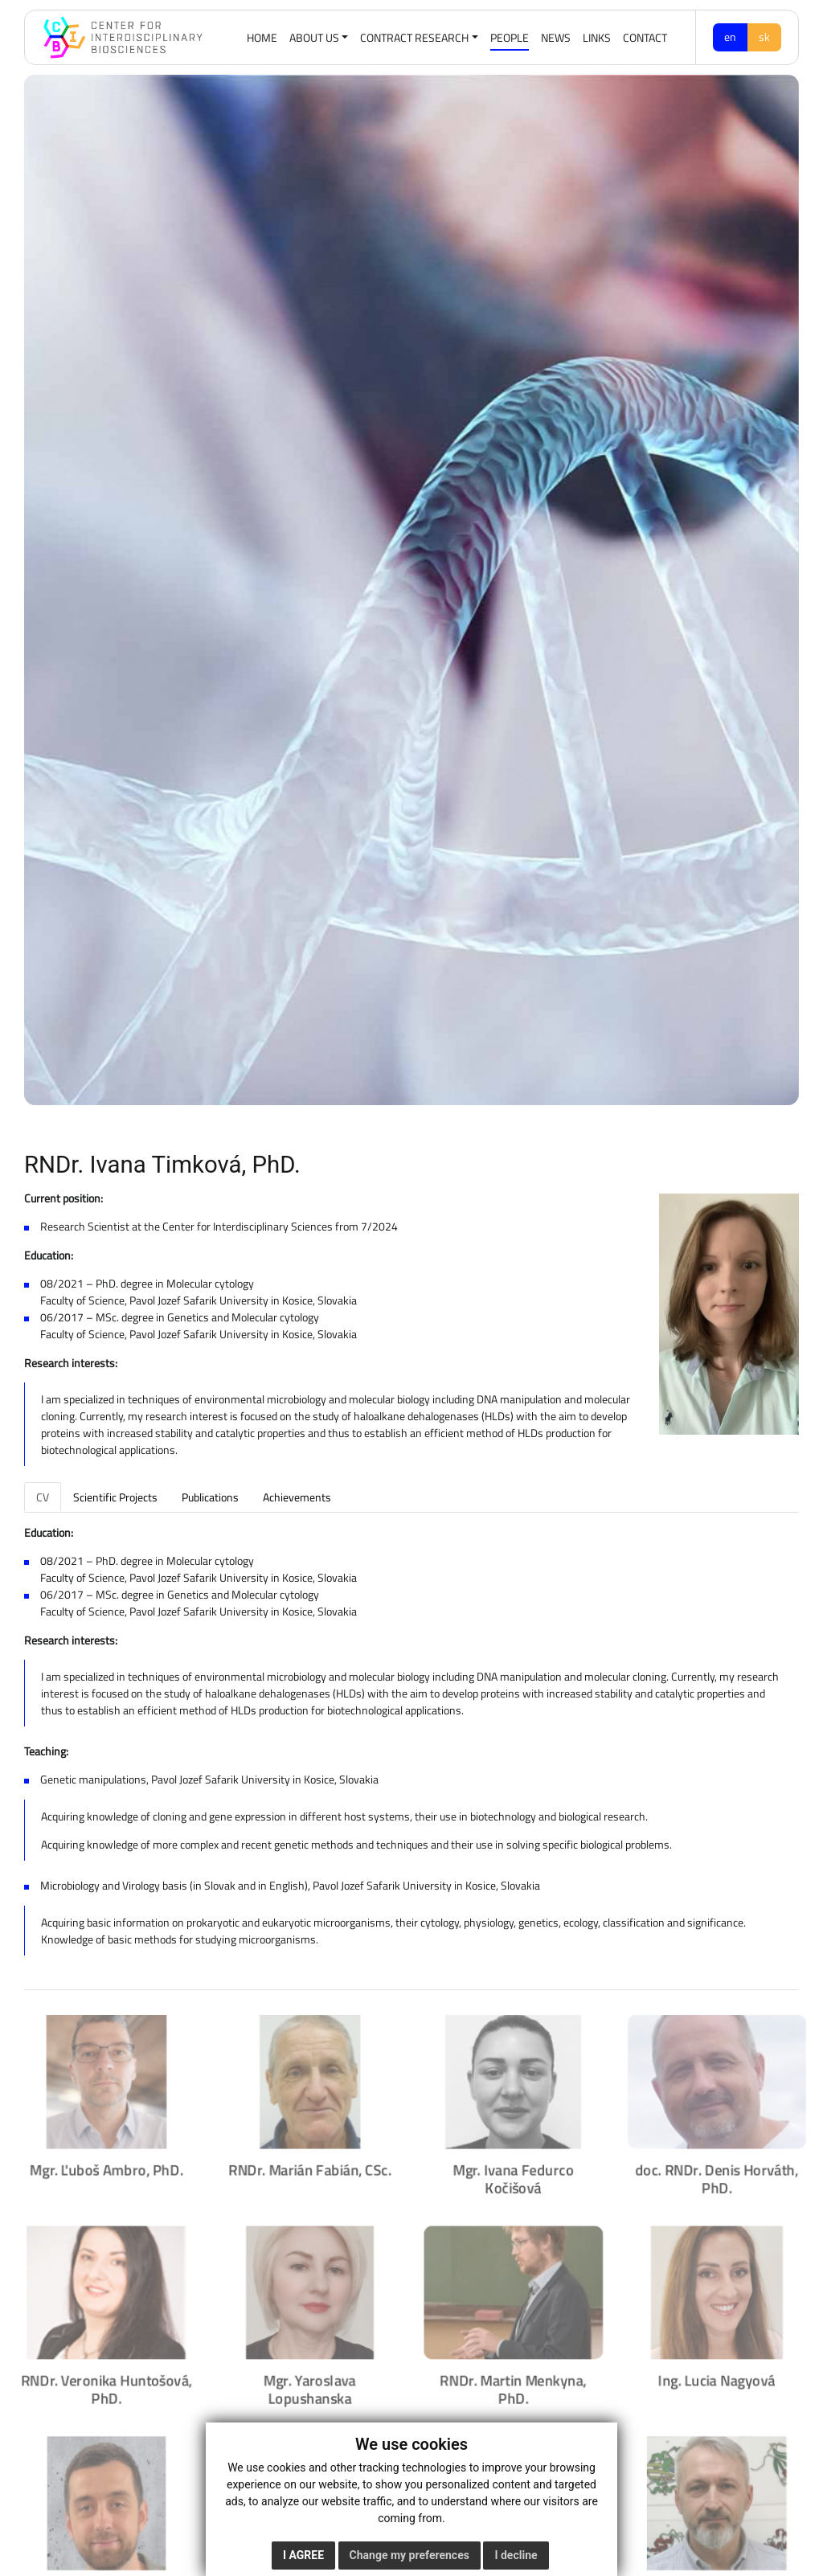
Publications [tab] (210, 1497)
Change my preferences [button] (409, 2555)
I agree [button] (303, 2555)
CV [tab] (42, 1497)
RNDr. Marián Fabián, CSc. (307, 2161)
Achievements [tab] (297, 1497)
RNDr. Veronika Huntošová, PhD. (100, 2386)
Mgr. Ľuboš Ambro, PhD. (100, 2161)
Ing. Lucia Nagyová (723, 2377)
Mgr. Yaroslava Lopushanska (307, 2386)
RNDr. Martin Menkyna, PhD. (515, 2386)
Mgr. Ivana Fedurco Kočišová (515, 2171)
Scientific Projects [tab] (115, 1497)
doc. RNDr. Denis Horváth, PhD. (723, 2171)
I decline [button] (515, 2555)
